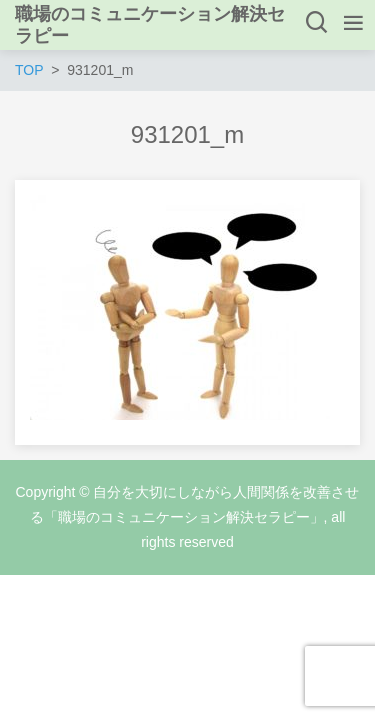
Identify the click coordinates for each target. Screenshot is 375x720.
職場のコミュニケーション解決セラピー (150, 25)
